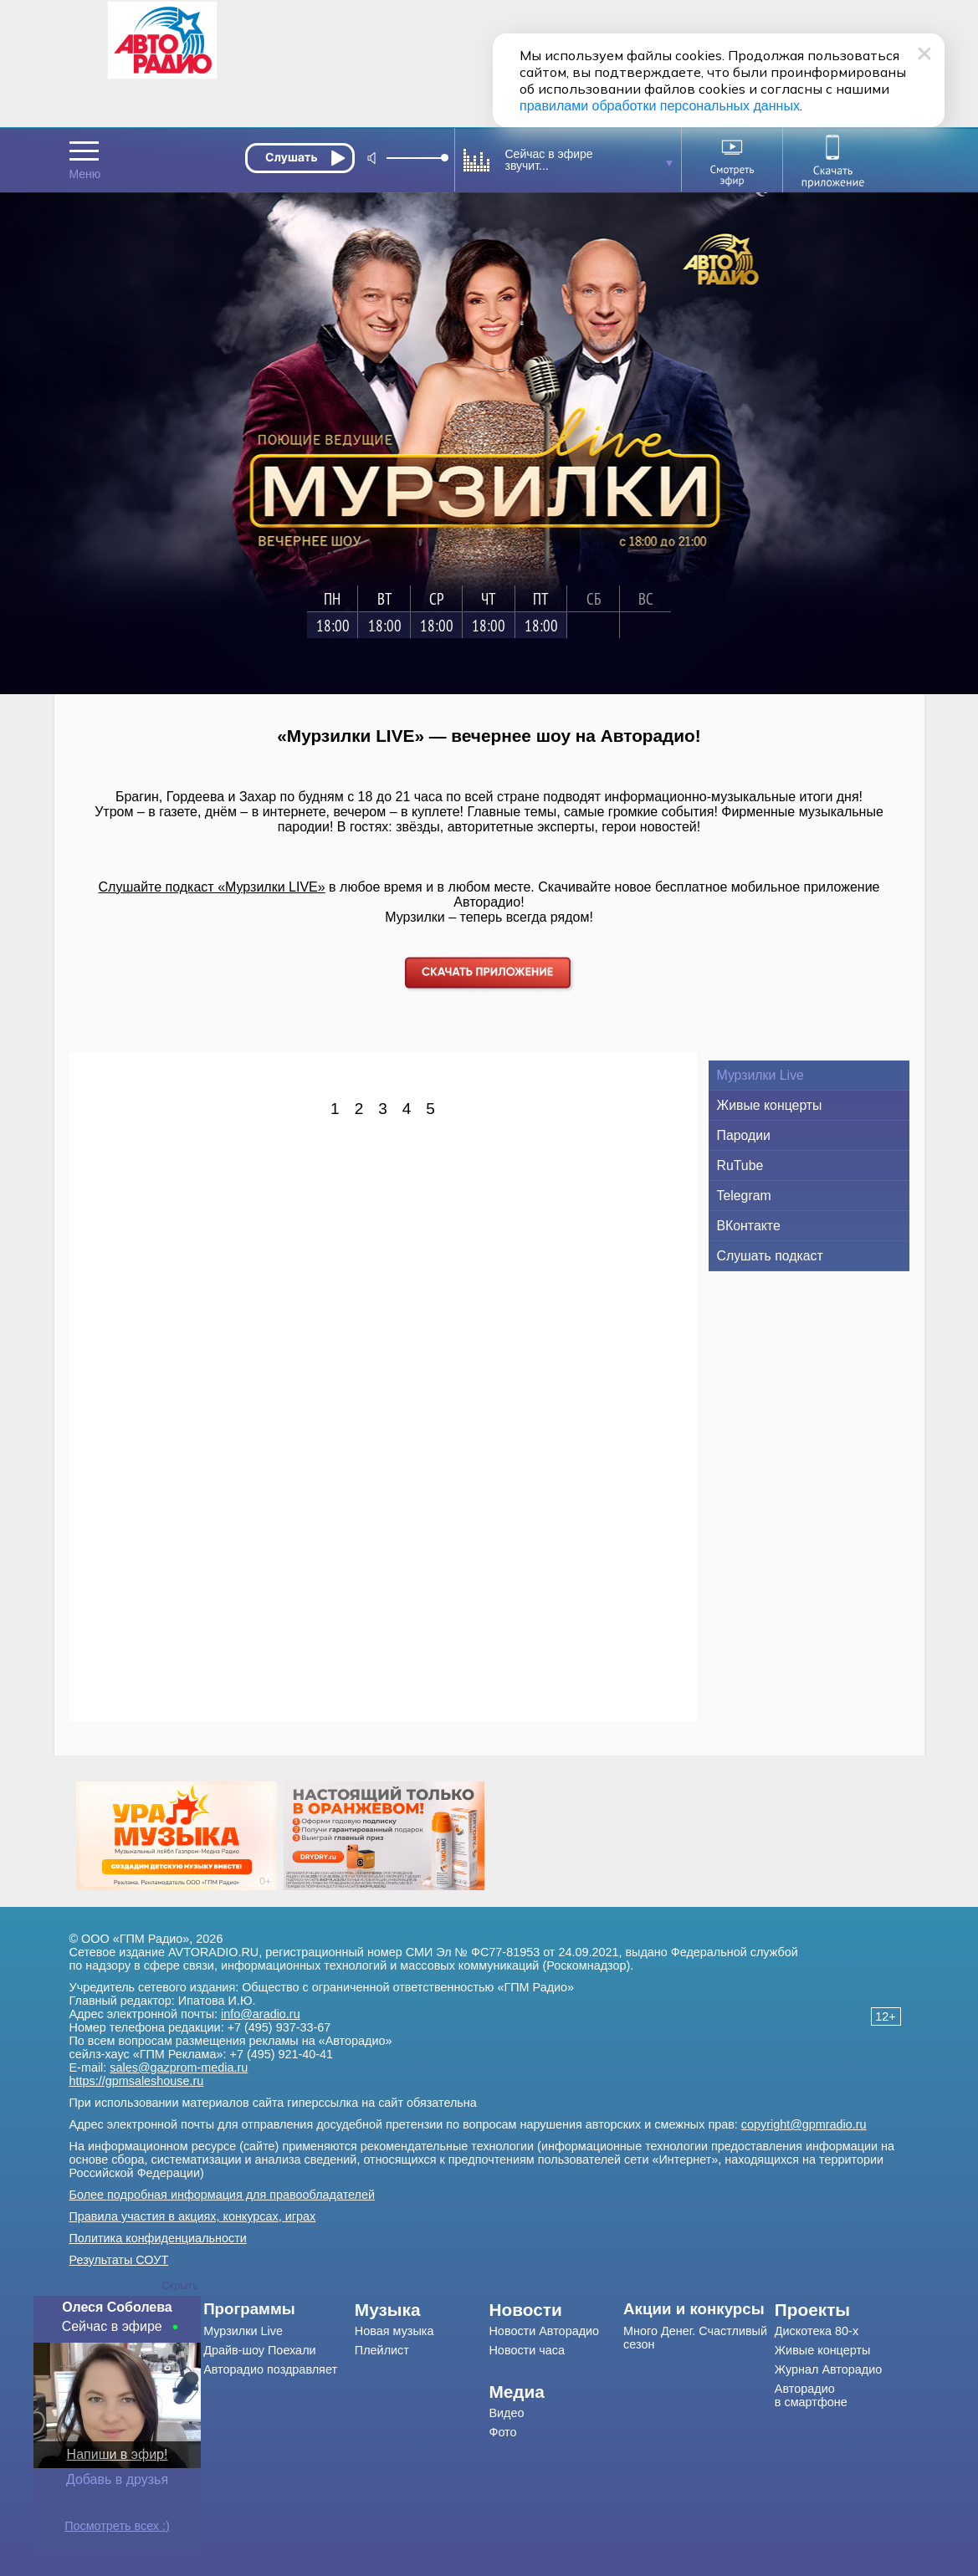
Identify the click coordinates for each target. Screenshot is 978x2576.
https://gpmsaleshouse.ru (136, 2081)
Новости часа (527, 2350)
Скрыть (179, 2285)
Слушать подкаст (770, 1256)
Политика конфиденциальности (158, 2238)
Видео (506, 2413)
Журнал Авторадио (828, 2369)
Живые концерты (769, 1105)
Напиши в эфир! (117, 2454)
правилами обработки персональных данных (660, 106)
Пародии (744, 1135)
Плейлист (382, 2350)
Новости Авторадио (544, 2331)
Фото (502, 2432)
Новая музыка (394, 2331)
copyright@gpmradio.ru (804, 2124)
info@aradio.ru (260, 2014)
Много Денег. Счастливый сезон (695, 2337)
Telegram (744, 1195)
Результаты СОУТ (119, 2260)
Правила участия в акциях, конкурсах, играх (192, 2216)
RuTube (740, 1165)
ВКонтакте (749, 1226)
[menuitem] (279, 2309)
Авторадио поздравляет (270, 2369)
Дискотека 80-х (816, 2331)
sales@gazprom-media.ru (179, 2067)
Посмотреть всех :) (117, 2526)
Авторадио (811, 2395)
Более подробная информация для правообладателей (222, 2194)
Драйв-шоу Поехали (259, 2350)
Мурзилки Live (760, 1075)
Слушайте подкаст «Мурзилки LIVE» (212, 887)
